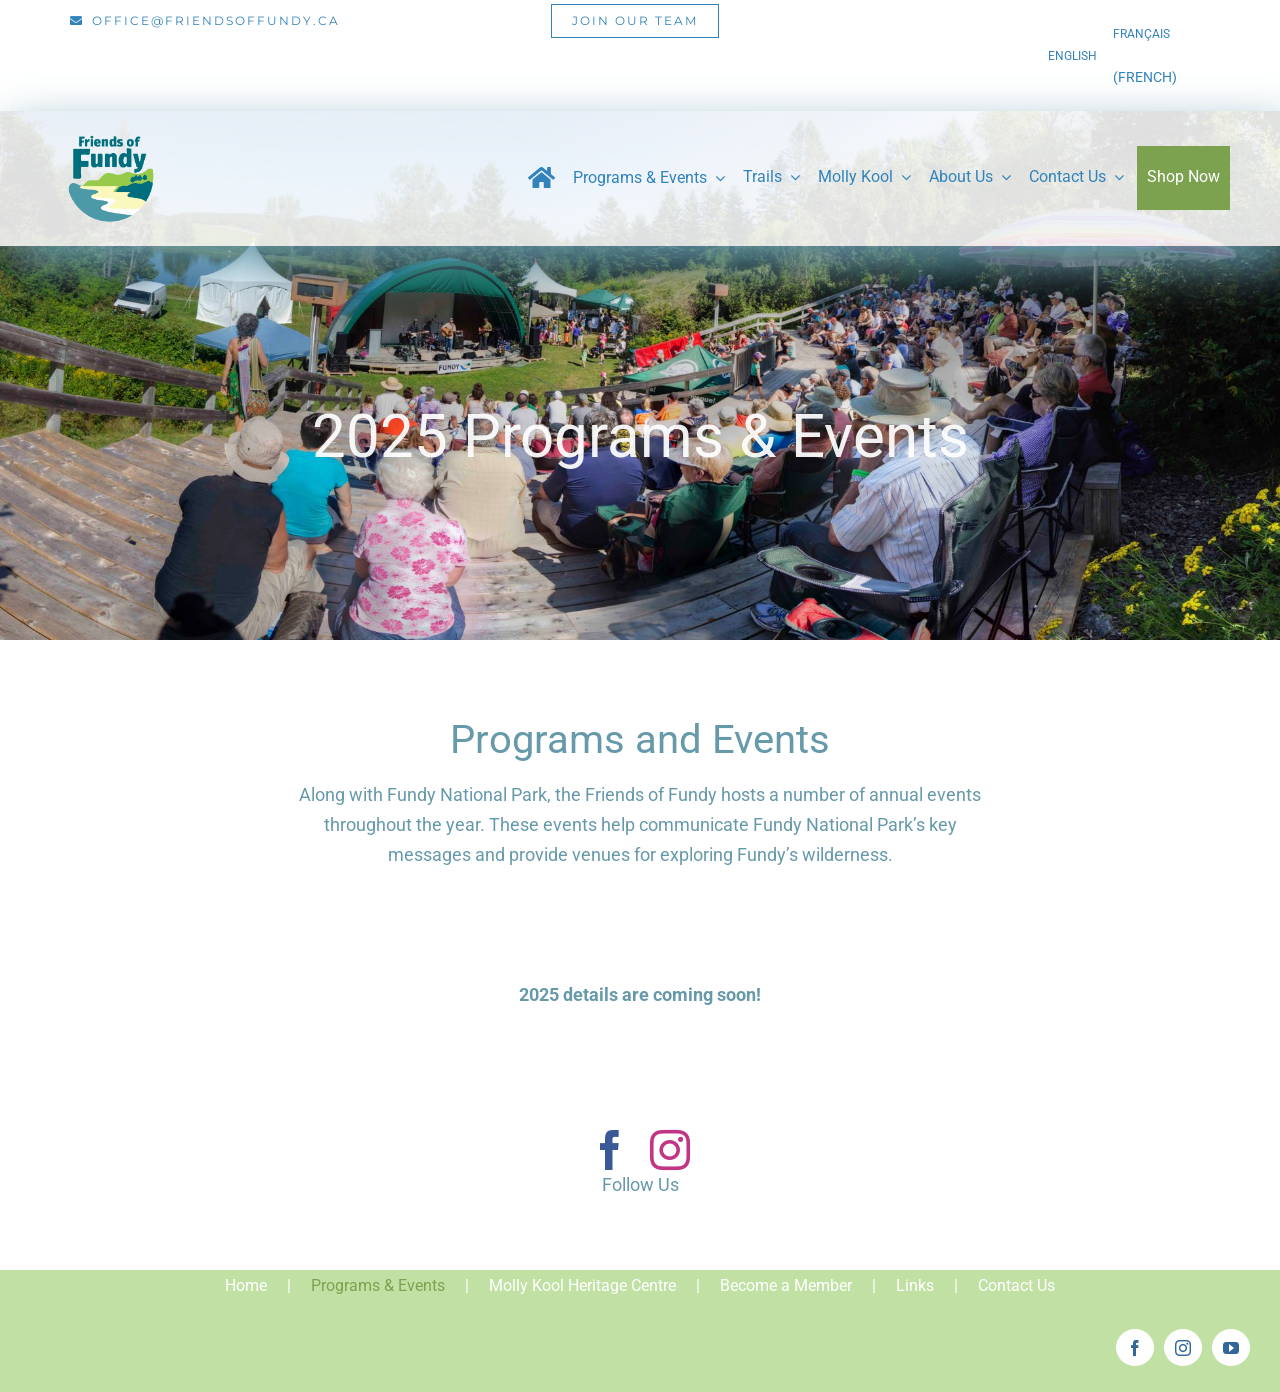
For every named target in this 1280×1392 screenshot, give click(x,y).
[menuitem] (1072, 55)
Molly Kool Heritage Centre (582, 1285)
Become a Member (786, 1285)
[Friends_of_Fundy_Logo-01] (110, 127)
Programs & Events (378, 1285)
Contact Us (1016, 1285)
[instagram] (670, 1150)
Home (246, 1285)
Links (915, 1285)
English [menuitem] (1072, 56)
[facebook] (610, 1150)
